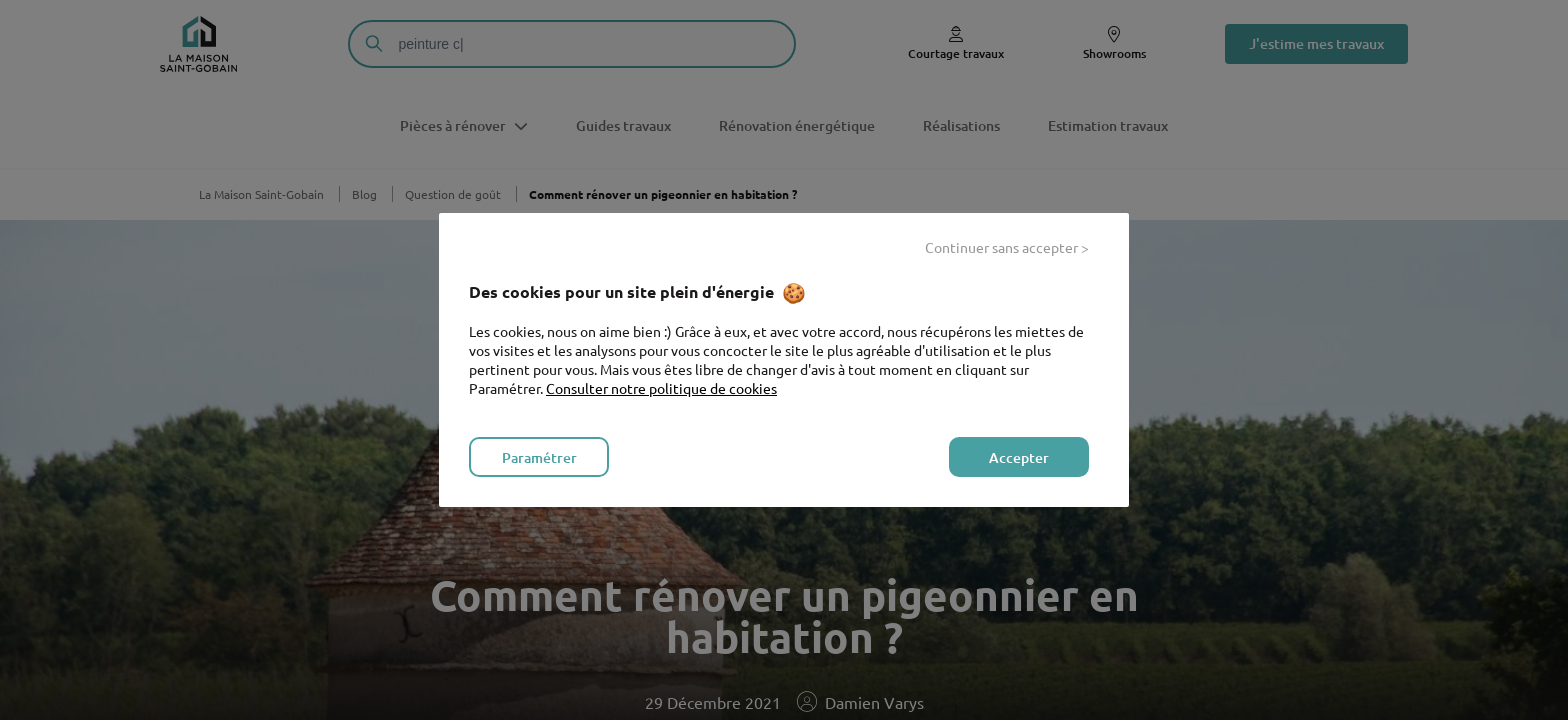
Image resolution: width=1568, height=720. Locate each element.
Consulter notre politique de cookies (661, 388)
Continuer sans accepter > (1007, 247)
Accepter (1019, 457)
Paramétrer (539, 457)
